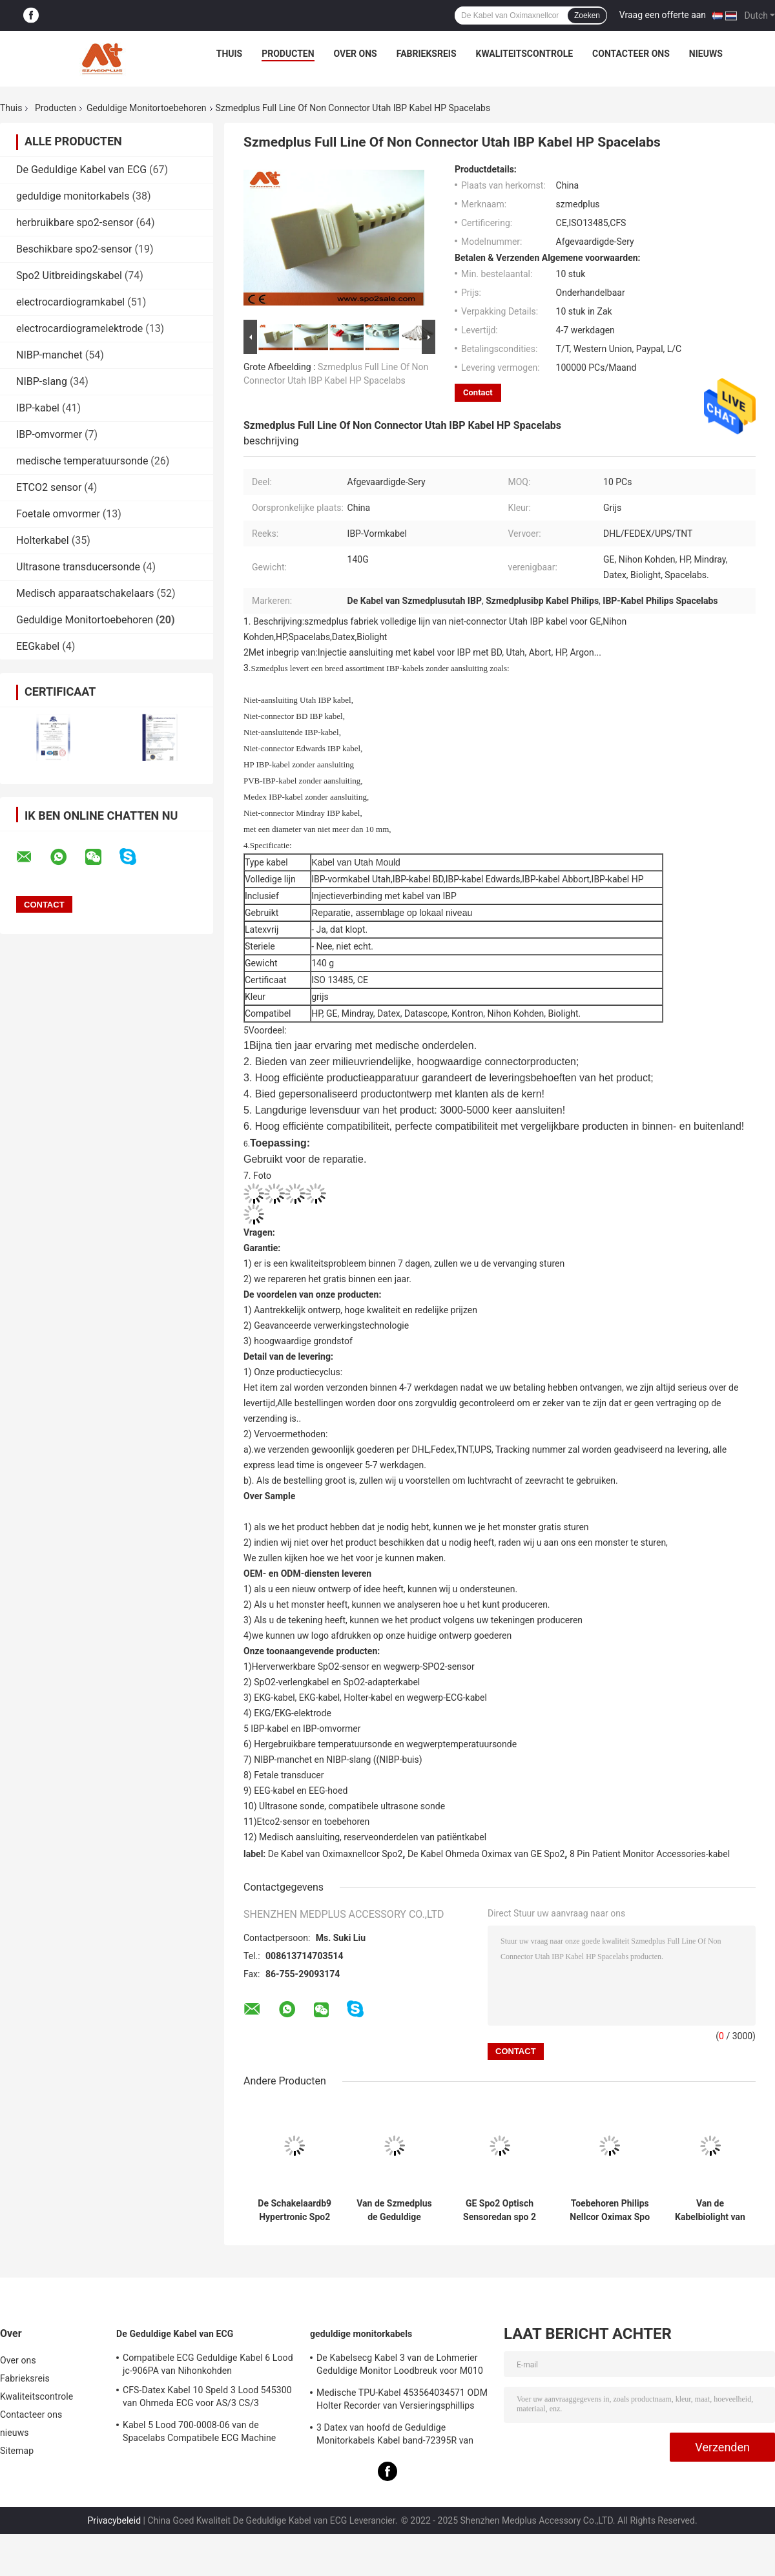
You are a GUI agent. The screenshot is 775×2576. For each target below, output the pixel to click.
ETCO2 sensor (48, 487)
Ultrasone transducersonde (78, 567)
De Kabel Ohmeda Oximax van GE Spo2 (486, 1854)
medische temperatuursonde (82, 461)
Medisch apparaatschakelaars (85, 593)
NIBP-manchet (49, 355)
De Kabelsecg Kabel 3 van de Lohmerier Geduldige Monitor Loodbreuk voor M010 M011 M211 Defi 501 (399, 2366)
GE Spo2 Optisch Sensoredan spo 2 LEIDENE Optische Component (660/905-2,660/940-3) (500, 2210)
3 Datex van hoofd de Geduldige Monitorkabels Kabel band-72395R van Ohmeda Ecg (394, 2435)
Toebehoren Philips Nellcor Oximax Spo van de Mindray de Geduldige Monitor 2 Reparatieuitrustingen (610, 2210)
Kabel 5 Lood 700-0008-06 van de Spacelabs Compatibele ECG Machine (199, 2431)
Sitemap (17, 2451)
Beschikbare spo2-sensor (74, 249)
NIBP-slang (41, 381)
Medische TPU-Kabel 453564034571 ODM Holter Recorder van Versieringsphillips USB (402, 2401)
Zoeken (587, 15)
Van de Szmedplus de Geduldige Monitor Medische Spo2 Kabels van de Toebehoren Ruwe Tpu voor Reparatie (394, 2210)
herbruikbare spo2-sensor (75, 222)
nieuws (706, 53)
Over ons (355, 53)
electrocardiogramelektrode (79, 328)
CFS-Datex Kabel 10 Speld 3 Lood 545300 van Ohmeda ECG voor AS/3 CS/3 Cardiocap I (207, 2398)
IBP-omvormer (49, 434)
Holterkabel (42, 540)
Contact (478, 392)
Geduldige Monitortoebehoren (147, 108)
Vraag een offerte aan (662, 15)
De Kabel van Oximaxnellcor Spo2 (335, 1854)
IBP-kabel (37, 408)
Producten (288, 53)
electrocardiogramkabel (70, 302)
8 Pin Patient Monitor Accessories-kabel (650, 1854)
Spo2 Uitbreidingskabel (69, 275)
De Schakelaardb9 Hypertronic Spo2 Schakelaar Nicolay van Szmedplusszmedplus (294, 2210)
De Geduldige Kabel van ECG (81, 169)
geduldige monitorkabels (73, 196)
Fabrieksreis (427, 53)
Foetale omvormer (58, 514)
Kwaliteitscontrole (525, 53)
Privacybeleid (114, 2520)
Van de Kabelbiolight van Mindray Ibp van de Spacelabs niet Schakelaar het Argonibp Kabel (710, 2210)
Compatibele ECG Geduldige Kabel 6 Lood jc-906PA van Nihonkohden (208, 2364)
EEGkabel (37, 646)
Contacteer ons (631, 53)
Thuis (229, 53)
